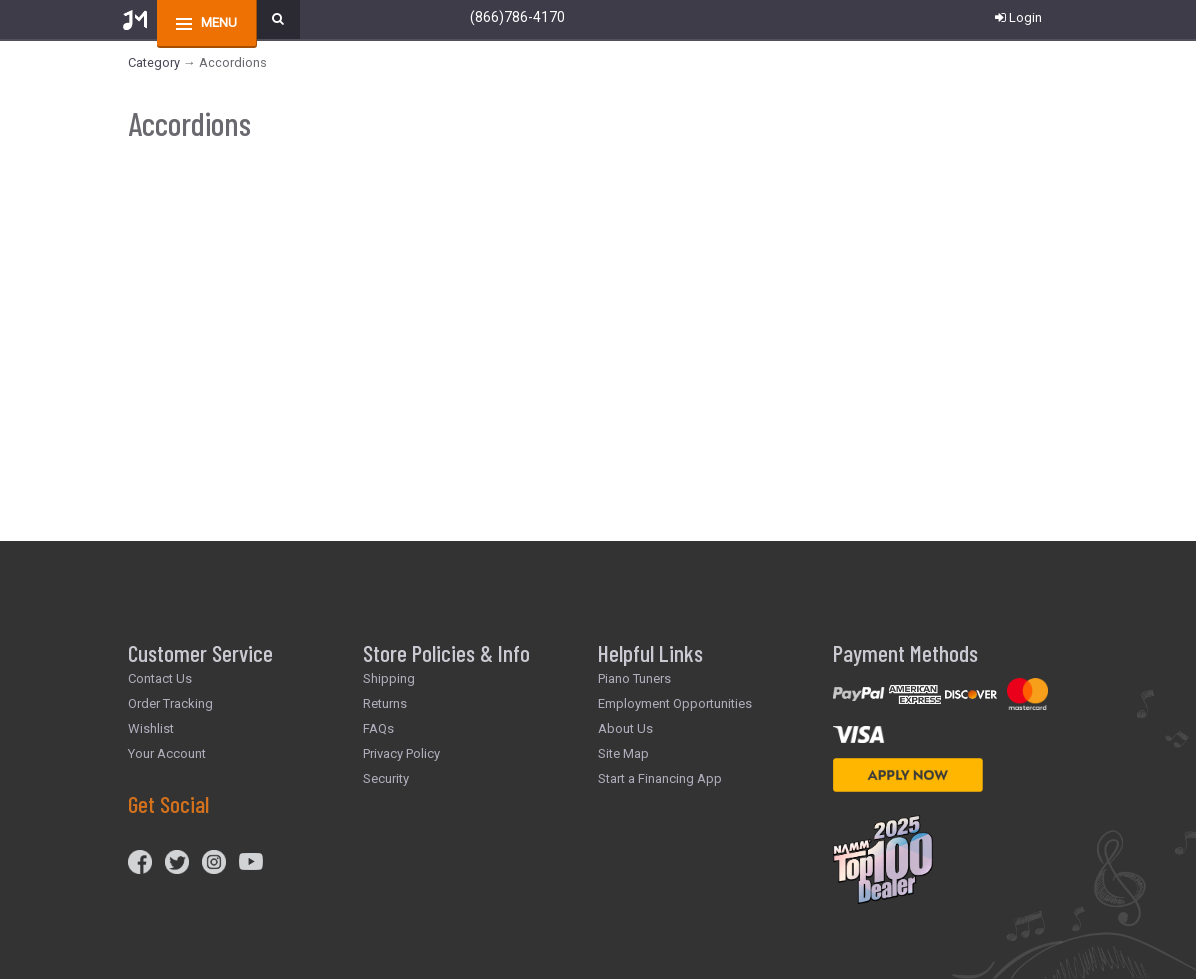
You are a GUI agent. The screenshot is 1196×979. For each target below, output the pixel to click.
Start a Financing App (660, 778)
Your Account (167, 753)
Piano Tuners (634, 678)
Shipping (389, 678)
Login (1018, 17)
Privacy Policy (401, 753)
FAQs (378, 728)
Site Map (623, 753)
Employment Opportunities (675, 703)
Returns (385, 703)
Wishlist (151, 728)
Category (154, 62)
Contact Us (160, 678)
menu (219, 22)
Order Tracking (170, 703)
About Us (625, 728)
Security (386, 778)
